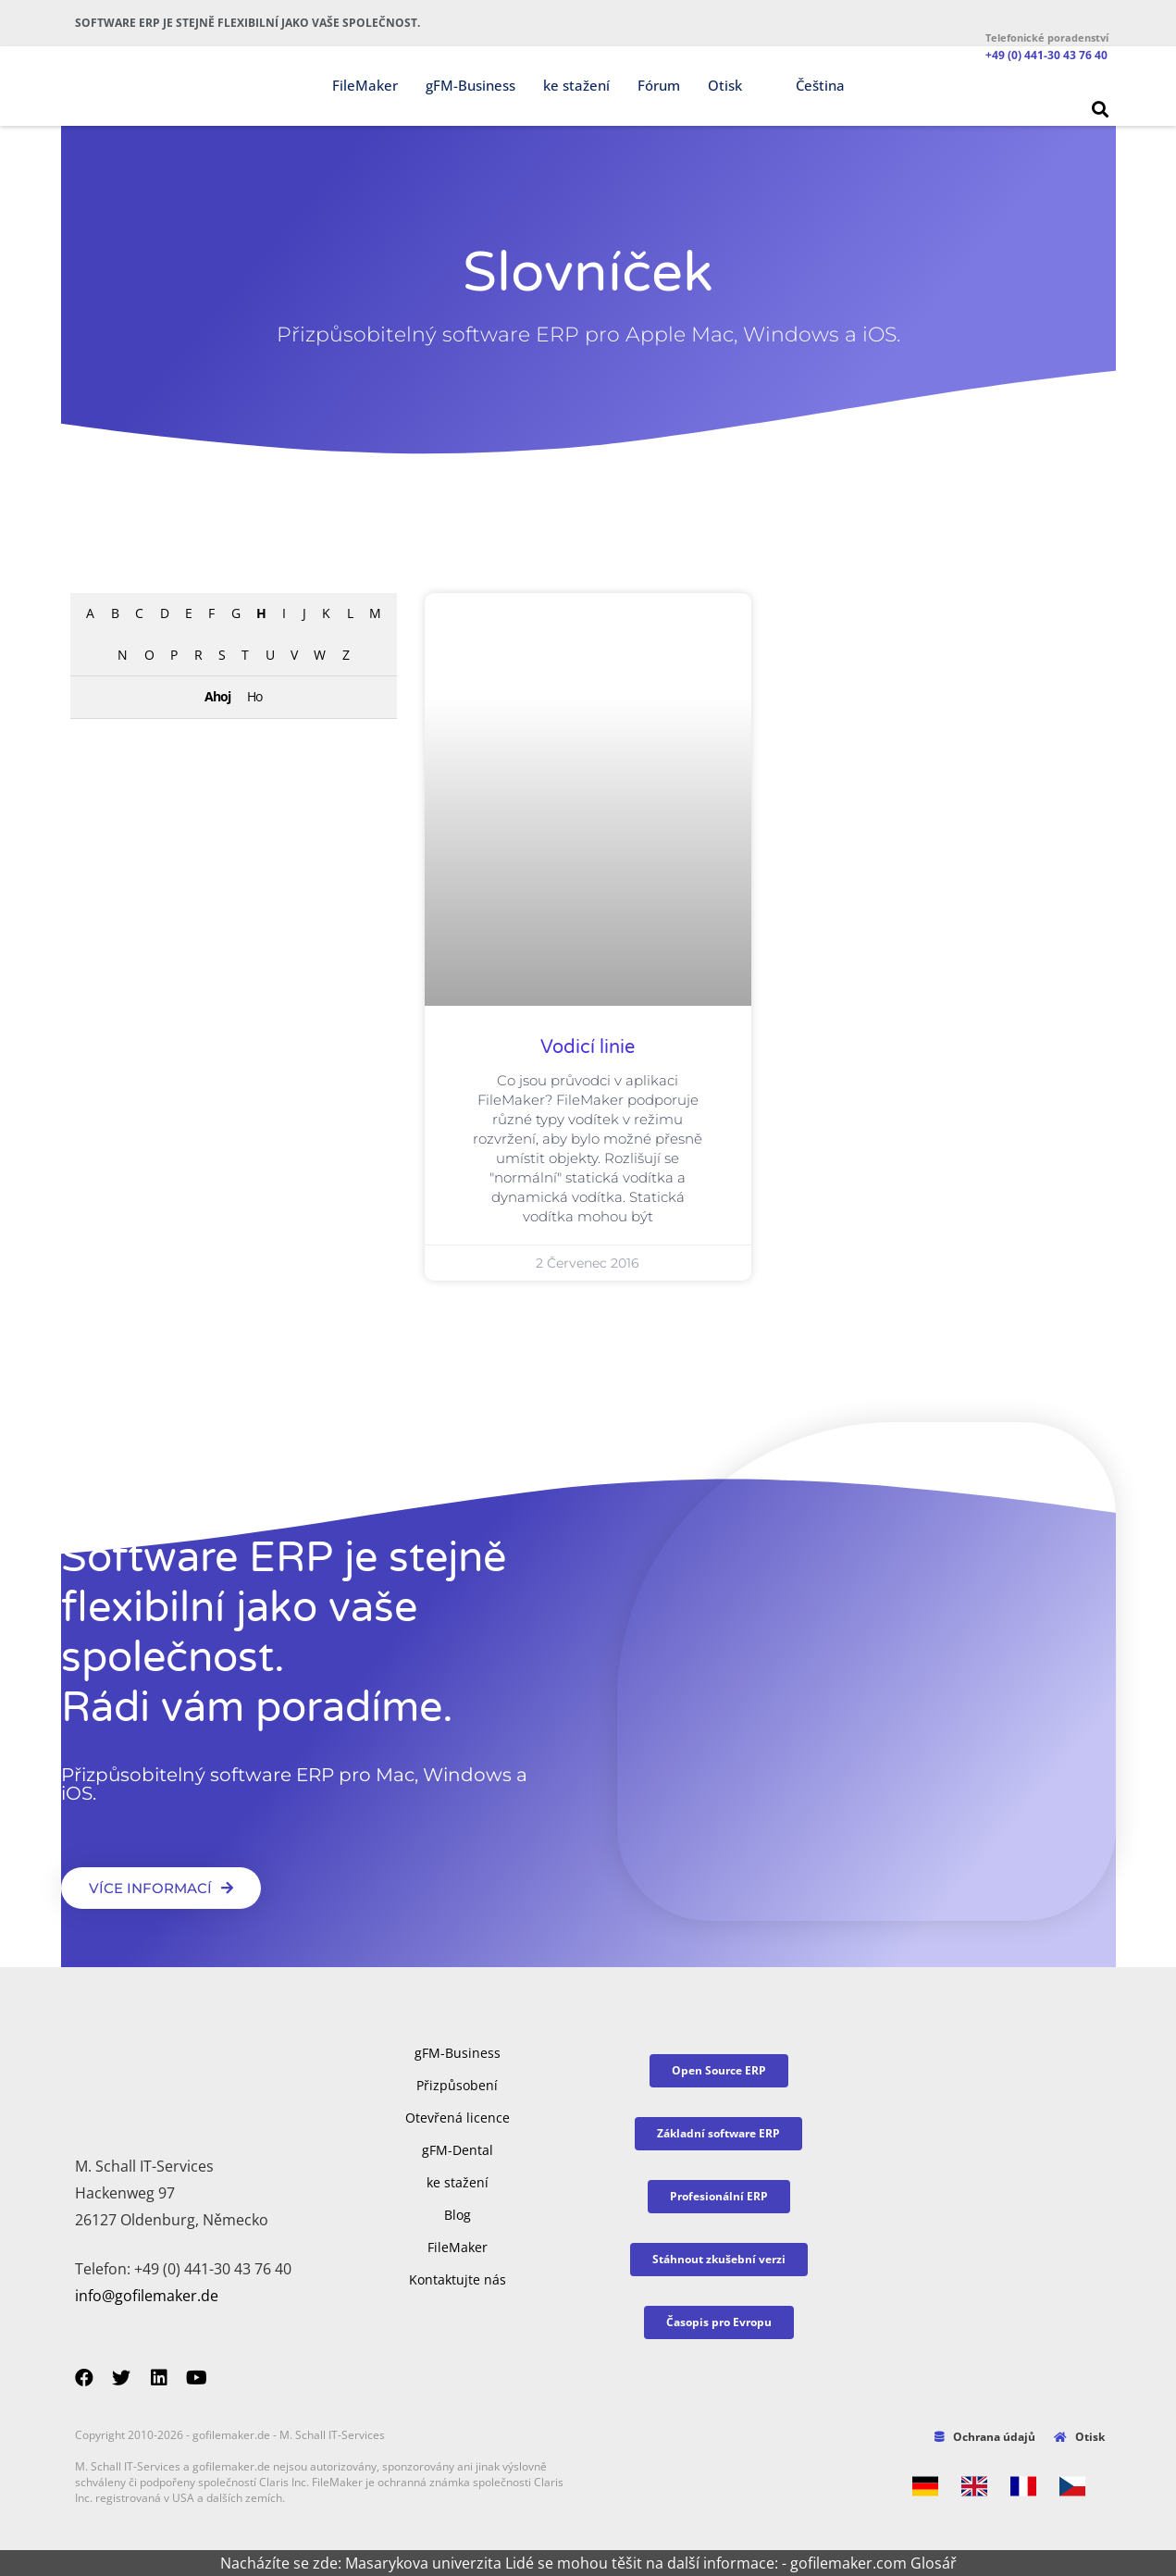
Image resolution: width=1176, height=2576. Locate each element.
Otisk (725, 85)
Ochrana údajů (985, 2437)
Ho (254, 696)
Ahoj (217, 696)
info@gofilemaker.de (146, 2295)
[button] (1100, 109)
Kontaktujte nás (457, 2279)
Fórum (659, 85)
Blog (457, 2214)
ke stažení (576, 85)
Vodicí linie (587, 1047)
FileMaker (365, 85)
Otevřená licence (457, 2117)
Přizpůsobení (457, 2085)
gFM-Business (470, 85)
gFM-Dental (457, 2150)
